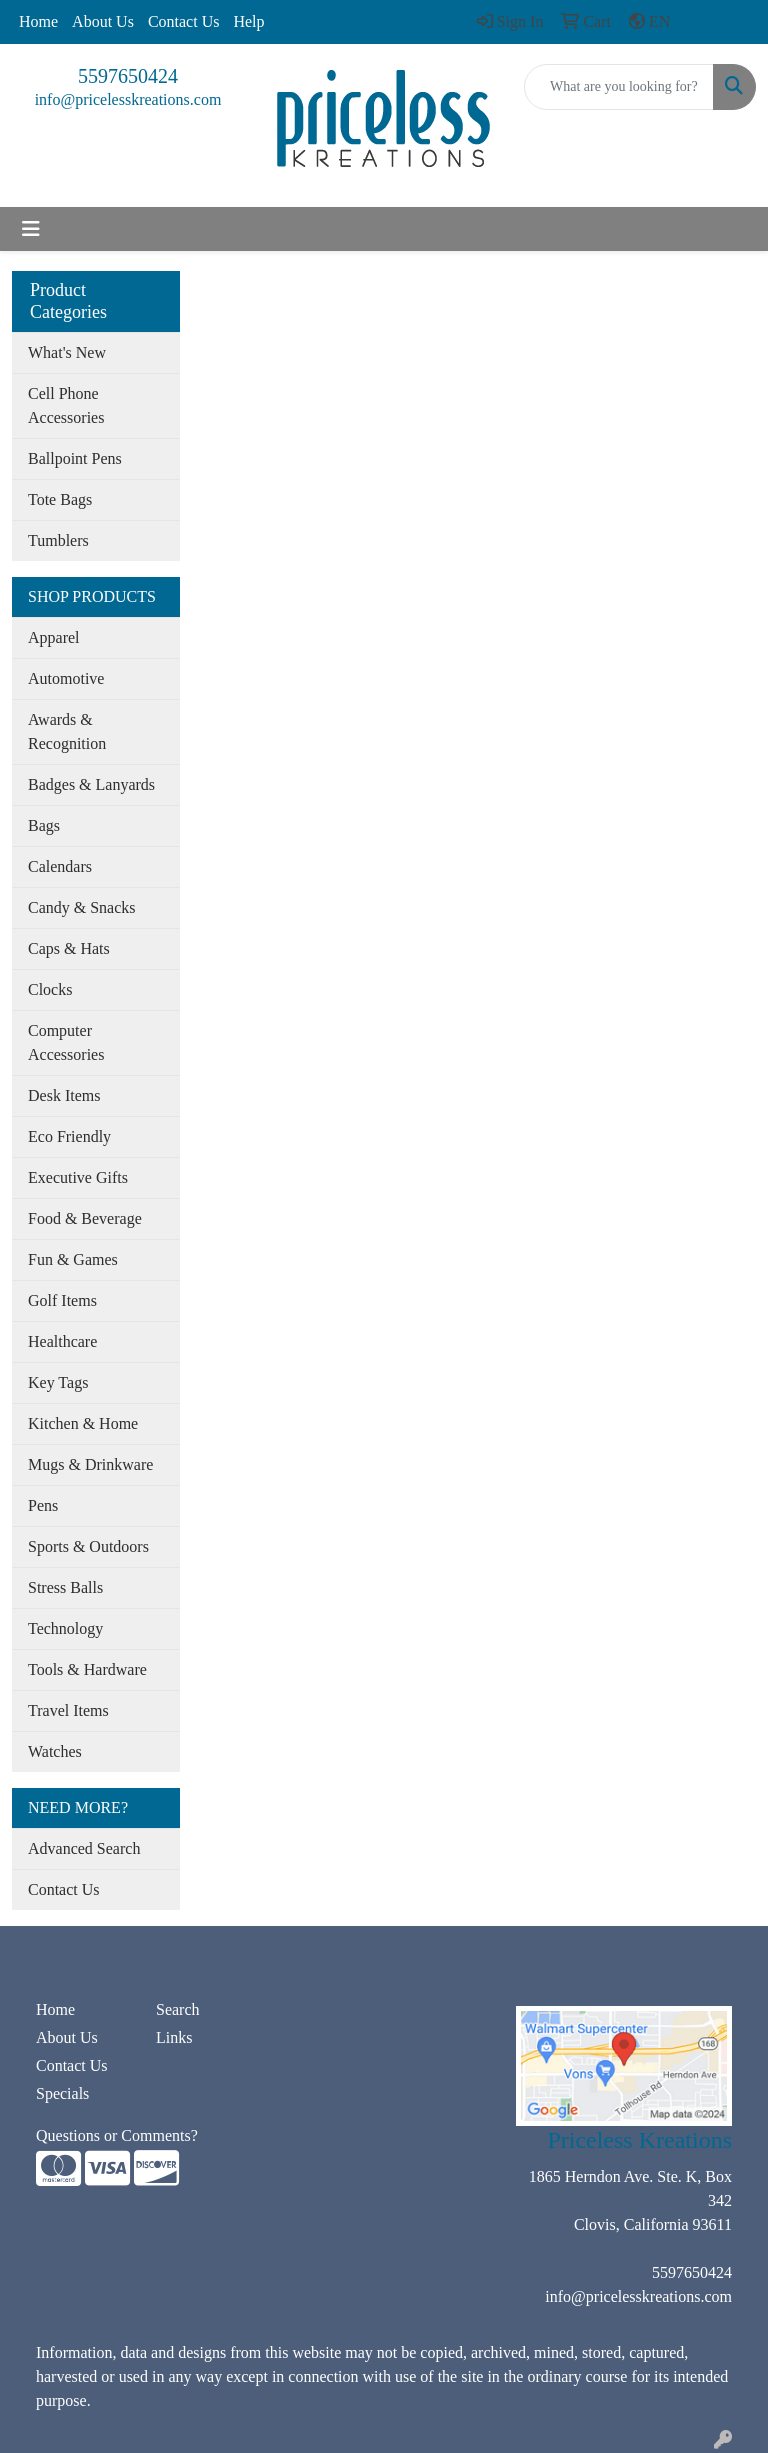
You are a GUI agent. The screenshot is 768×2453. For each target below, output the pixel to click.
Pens (43, 1505)
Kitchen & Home (83, 1423)
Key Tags (58, 1382)
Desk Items (64, 1095)
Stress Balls (65, 1587)
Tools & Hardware (87, 1669)
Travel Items (68, 1710)
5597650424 (128, 76)
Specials (62, 2093)
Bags (44, 825)
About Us (103, 21)
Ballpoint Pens (75, 458)
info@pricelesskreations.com (128, 99)
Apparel (54, 637)
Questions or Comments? (117, 2135)
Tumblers (58, 540)
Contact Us (184, 21)
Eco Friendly (69, 1136)
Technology (65, 1628)
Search (178, 2009)
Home (38, 21)
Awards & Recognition (67, 731)
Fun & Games (73, 1259)
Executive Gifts (78, 1177)
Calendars (60, 866)
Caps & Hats (69, 948)
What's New (67, 352)
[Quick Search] (619, 87)
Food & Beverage (85, 1218)
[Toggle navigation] (31, 229)
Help (248, 21)
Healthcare (62, 1341)
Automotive (66, 678)
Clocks (50, 989)
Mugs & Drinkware (90, 1464)
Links (174, 2037)
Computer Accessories (66, 1042)
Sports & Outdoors (88, 1546)
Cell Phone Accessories (66, 405)
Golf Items (62, 1300)
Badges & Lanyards (91, 784)
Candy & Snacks (82, 907)
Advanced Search (84, 1848)
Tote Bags (60, 499)
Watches (55, 1751)
